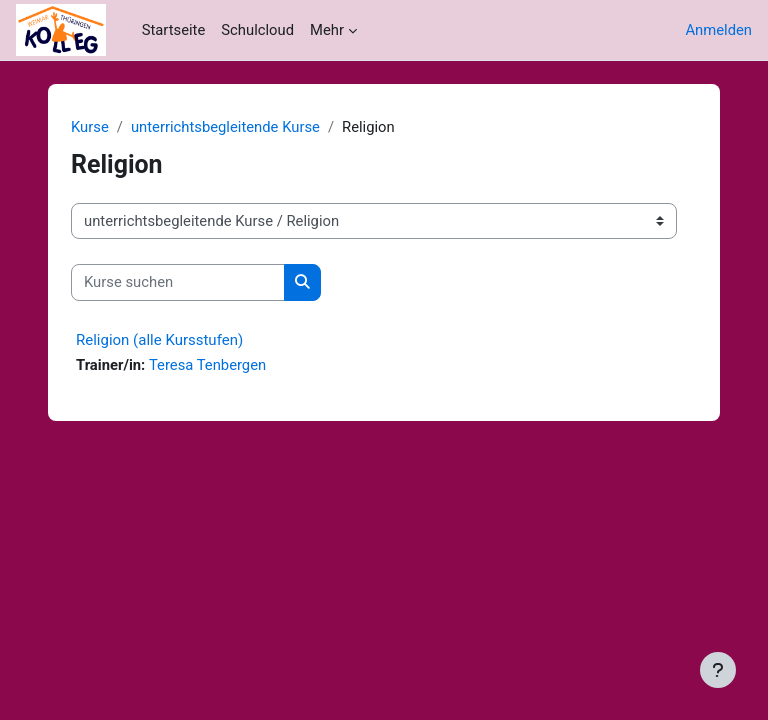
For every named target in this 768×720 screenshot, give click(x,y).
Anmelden (718, 30)
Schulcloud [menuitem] (257, 30)
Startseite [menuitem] (174, 30)
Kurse (90, 127)
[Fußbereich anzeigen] (718, 670)
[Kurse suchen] (178, 282)
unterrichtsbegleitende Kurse (225, 127)
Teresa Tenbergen (207, 365)
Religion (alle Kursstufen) (159, 340)
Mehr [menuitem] (327, 30)
